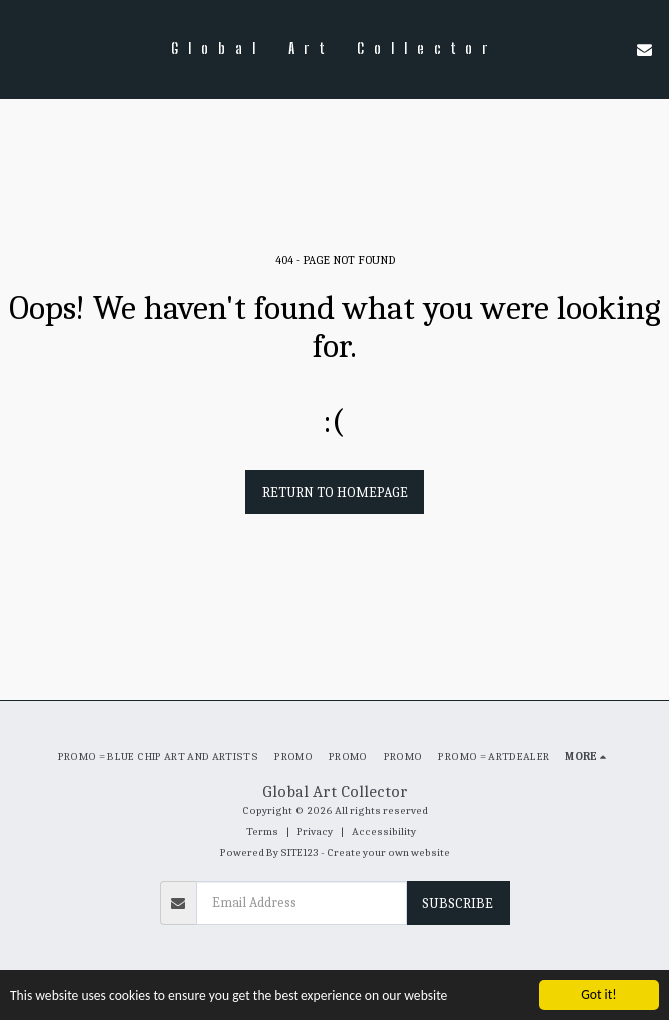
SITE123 (299, 852)
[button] (22, 48)
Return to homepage (335, 492)
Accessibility (384, 831)
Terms (262, 831)
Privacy (315, 831)
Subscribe (457, 903)
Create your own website (388, 852)
